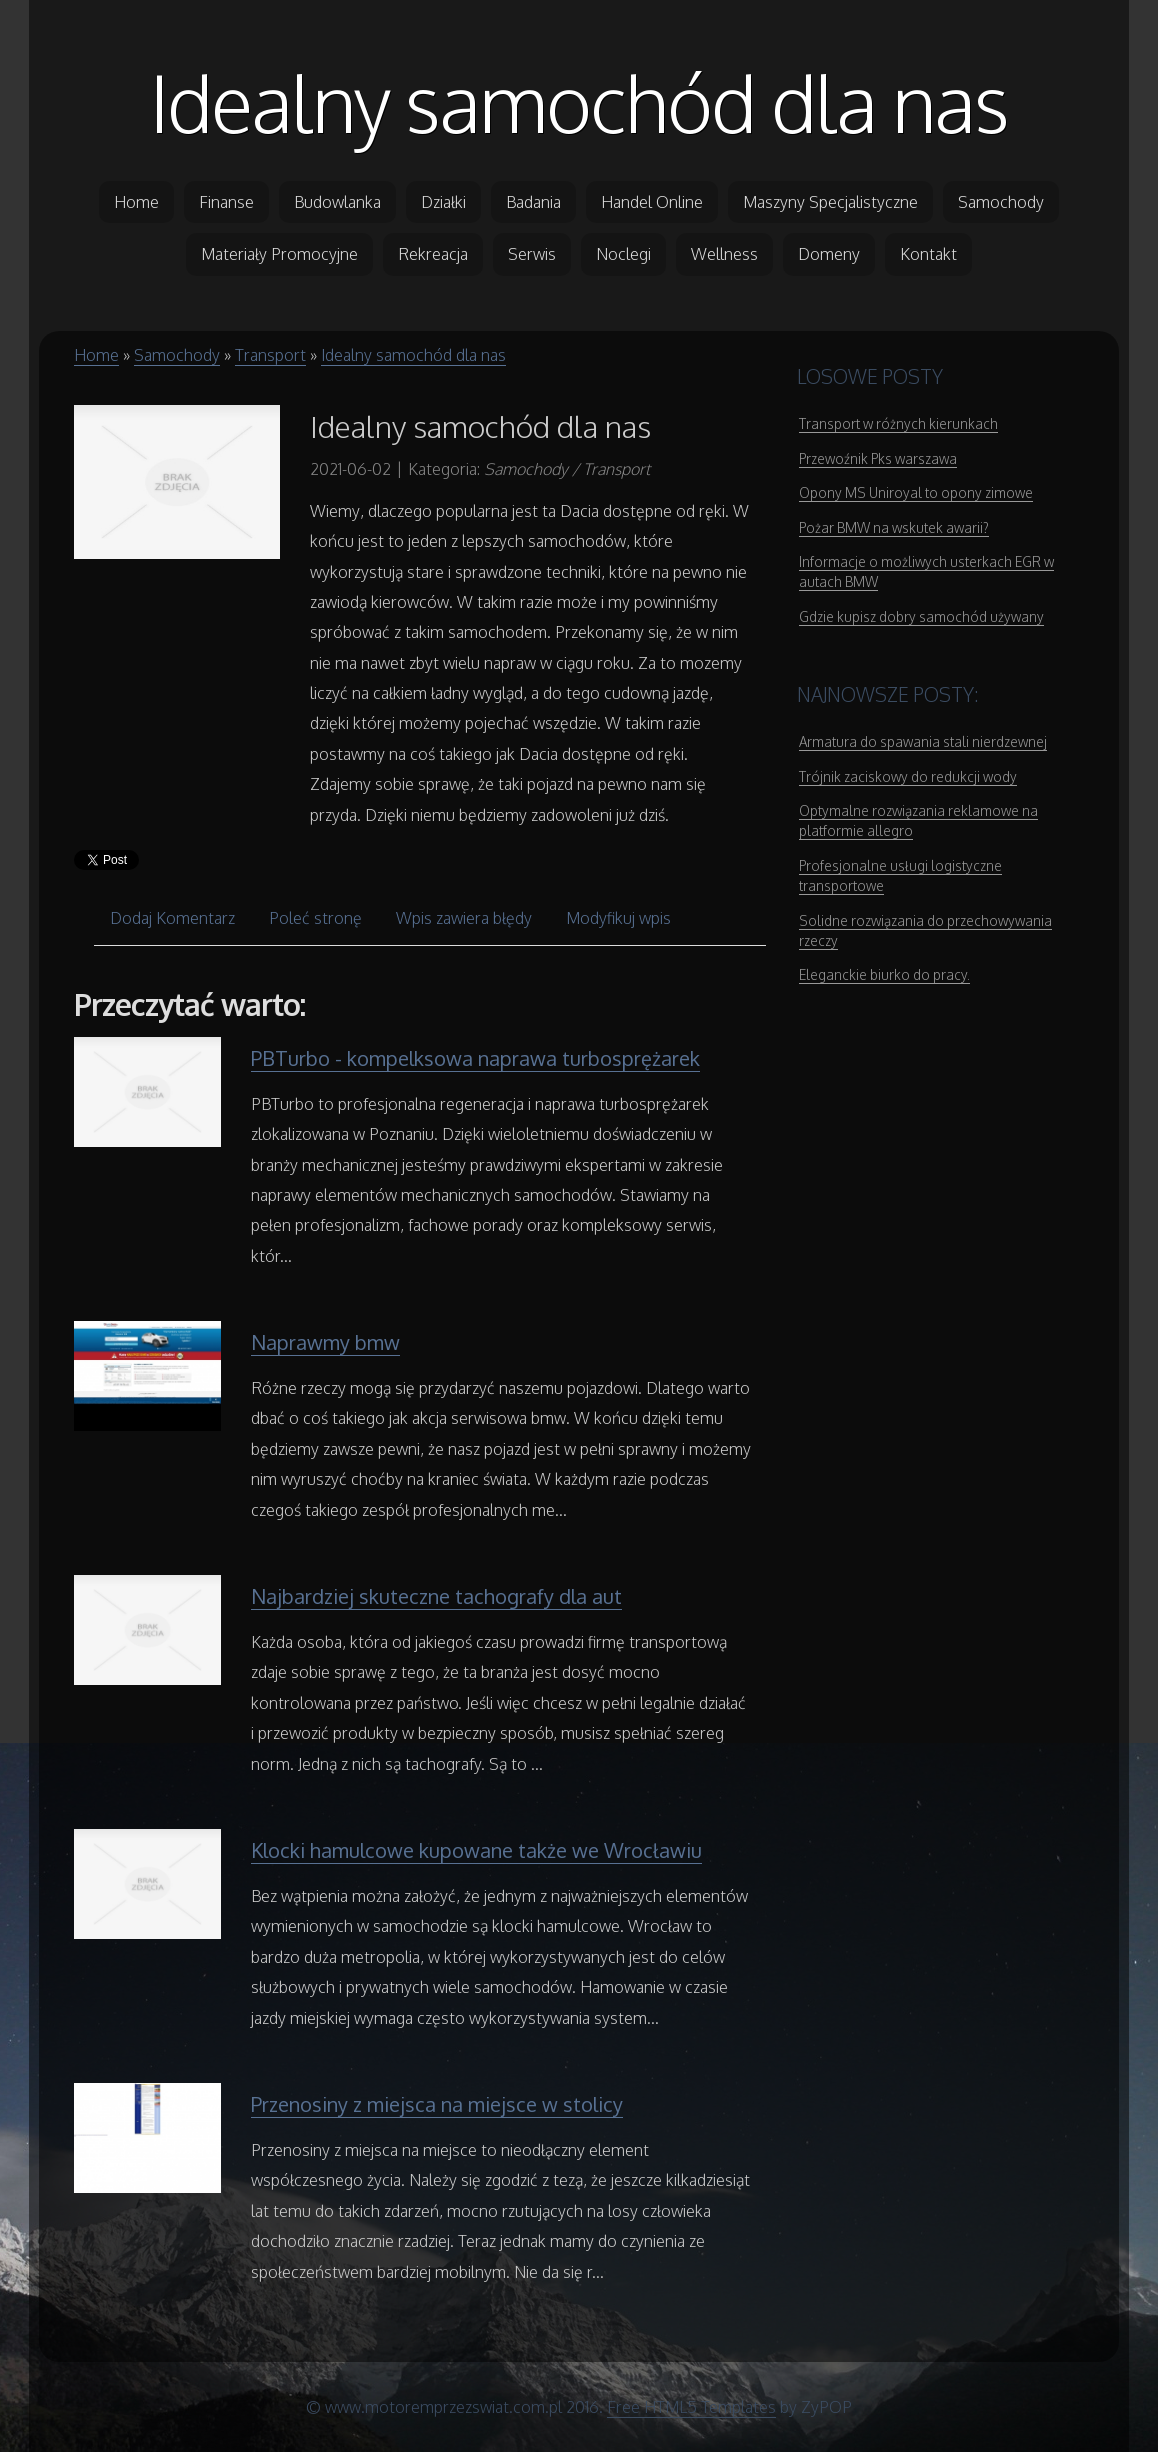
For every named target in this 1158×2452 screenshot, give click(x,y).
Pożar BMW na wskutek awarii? (894, 527)
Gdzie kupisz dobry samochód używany (921, 616)
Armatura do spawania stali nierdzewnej (923, 741)
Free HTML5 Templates (691, 2407)
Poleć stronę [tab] (315, 918)
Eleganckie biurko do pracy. (884, 974)
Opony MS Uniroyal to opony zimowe (916, 492)
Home (96, 355)
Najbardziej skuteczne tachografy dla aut (436, 1596)
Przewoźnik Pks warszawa (878, 458)
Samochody (177, 355)
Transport (270, 355)
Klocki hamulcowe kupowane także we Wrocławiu (476, 1850)
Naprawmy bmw (325, 1342)
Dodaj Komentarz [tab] (172, 918)
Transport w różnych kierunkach (898, 423)
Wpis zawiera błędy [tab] (464, 918)
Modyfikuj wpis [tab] (618, 918)
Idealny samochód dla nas (579, 102)
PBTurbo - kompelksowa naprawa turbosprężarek (475, 1058)
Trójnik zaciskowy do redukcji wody (908, 776)
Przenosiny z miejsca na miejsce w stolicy (437, 2104)
